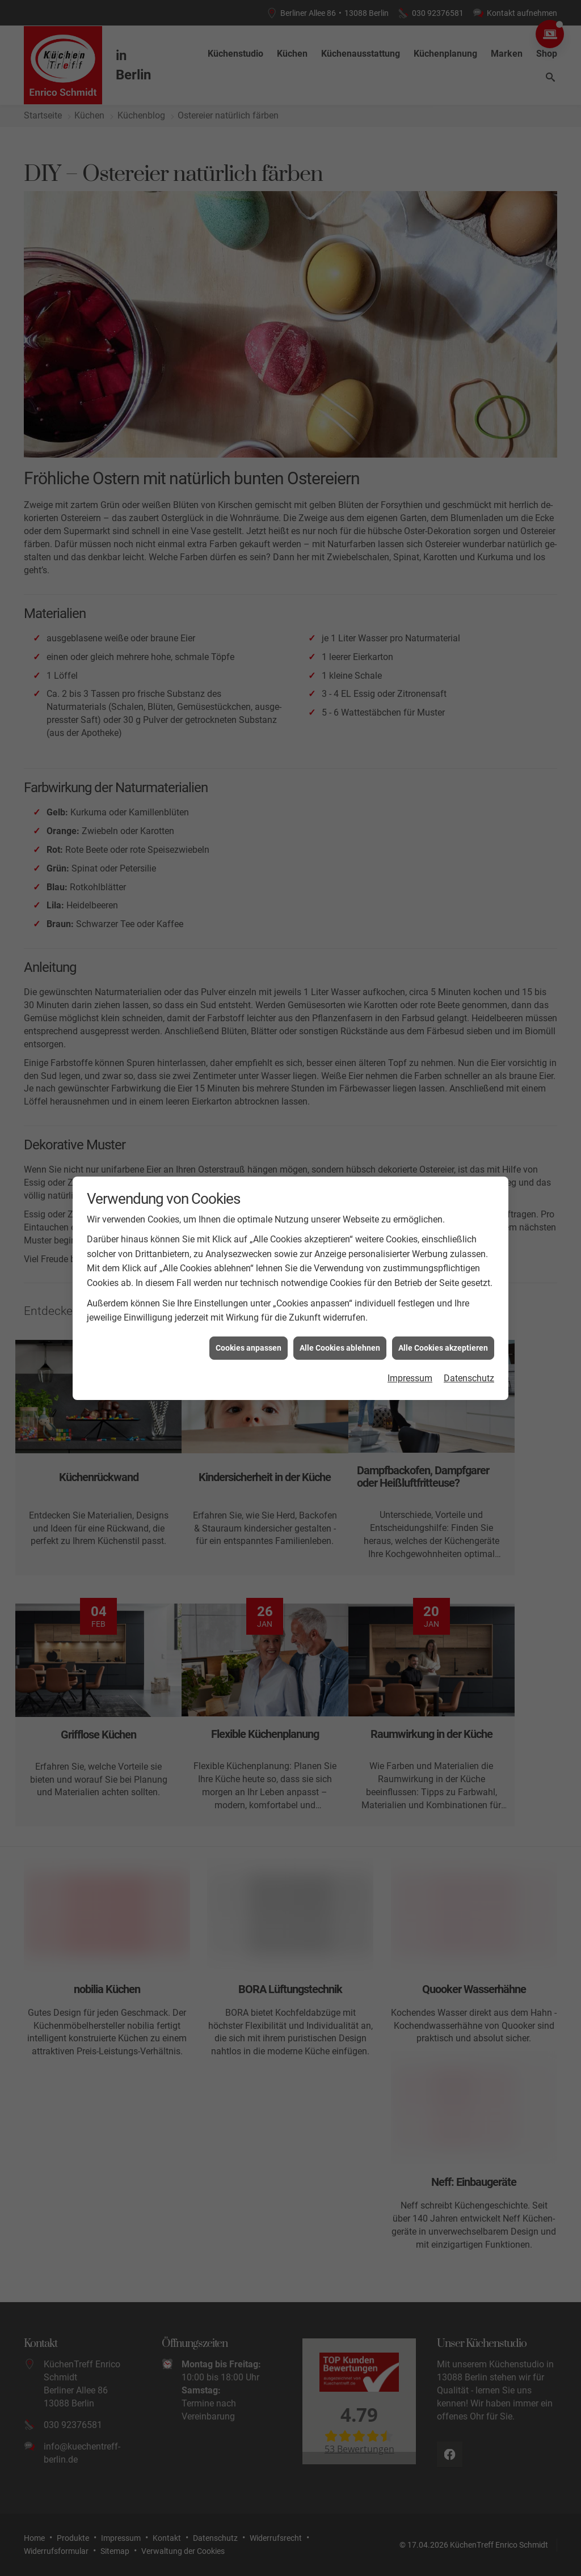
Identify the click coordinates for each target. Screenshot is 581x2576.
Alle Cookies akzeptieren (443, 1347)
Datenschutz (469, 1378)
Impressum (410, 1378)
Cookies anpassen (248, 1347)
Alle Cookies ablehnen (340, 1347)
